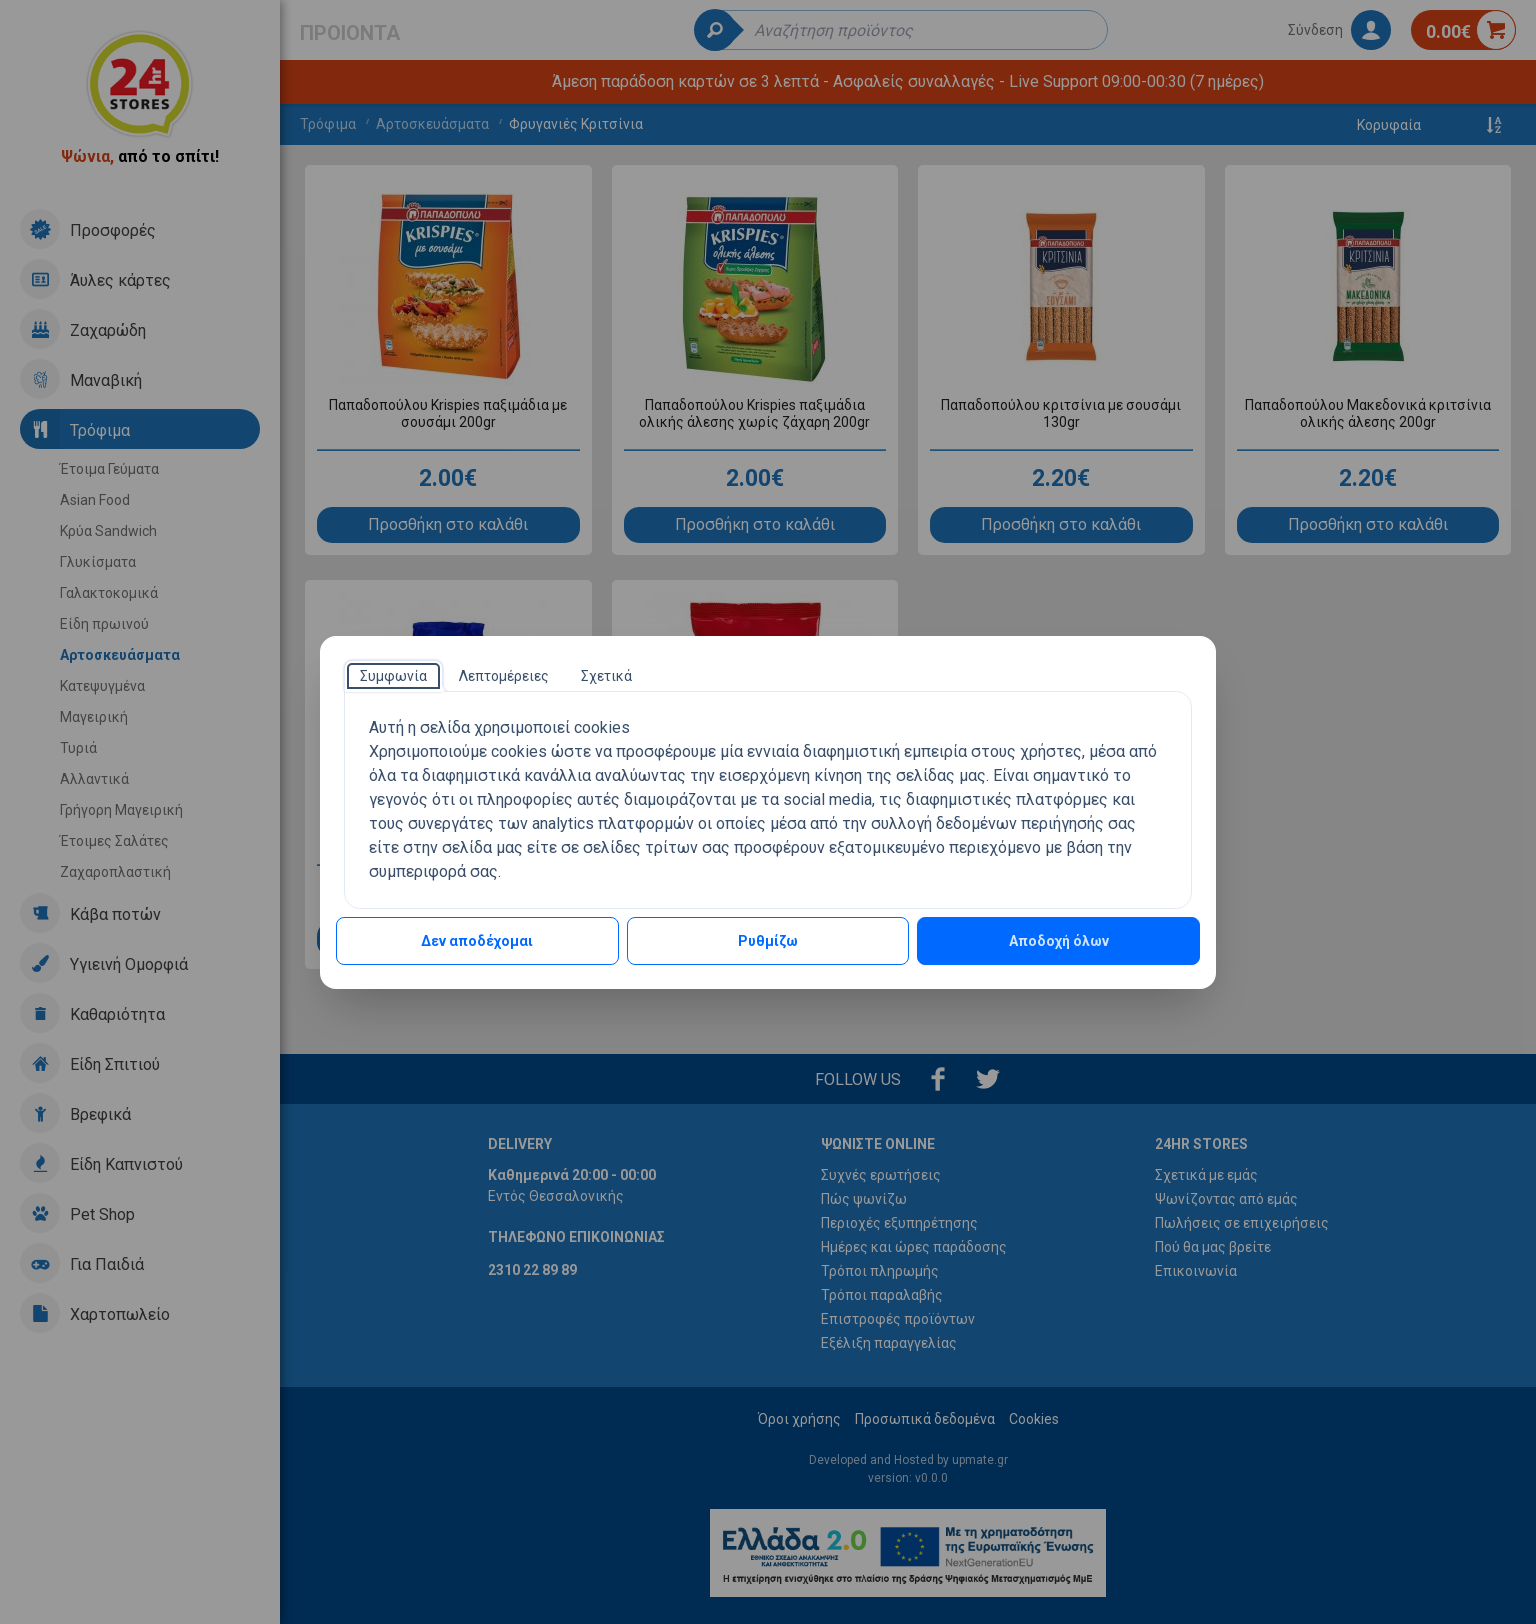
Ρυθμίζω (768, 941)
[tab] (393, 676)
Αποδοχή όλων (1059, 941)
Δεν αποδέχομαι (477, 941)
